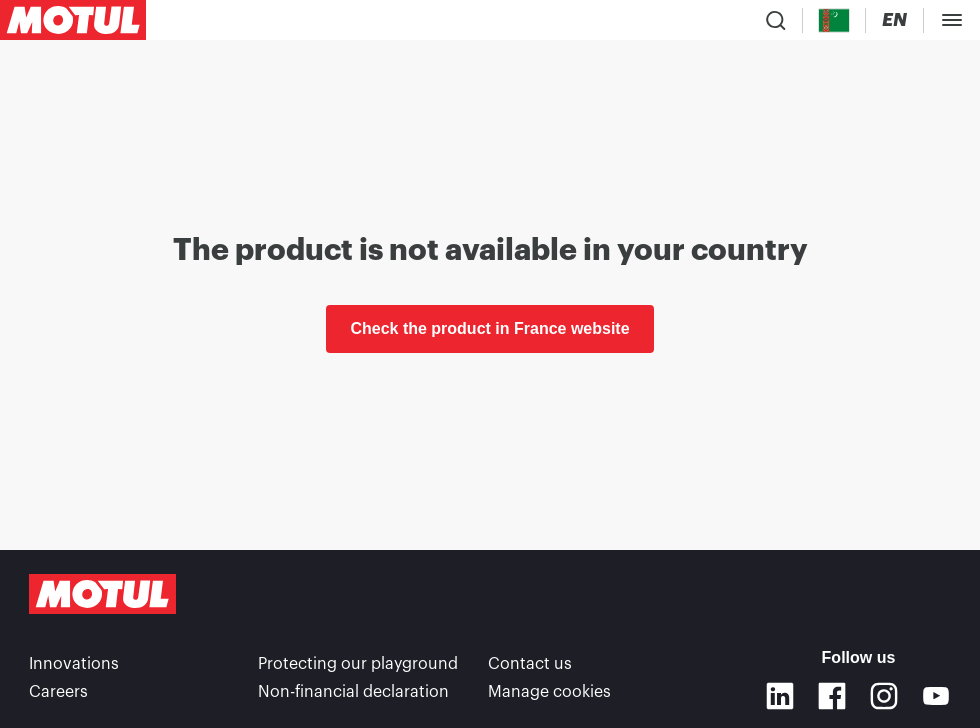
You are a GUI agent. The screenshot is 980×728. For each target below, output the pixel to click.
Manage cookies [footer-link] (549, 692)
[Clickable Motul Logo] (73, 20)
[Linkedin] (780, 696)
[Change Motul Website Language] (894, 20)
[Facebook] (832, 696)
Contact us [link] (530, 664)
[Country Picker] (834, 20)
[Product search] (776, 20)
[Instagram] (884, 696)
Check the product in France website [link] (489, 328)
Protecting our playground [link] (358, 664)
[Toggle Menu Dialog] (952, 20)
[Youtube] (936, 696)
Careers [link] (58, 692)
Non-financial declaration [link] (353, 692)
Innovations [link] (74, 664)
